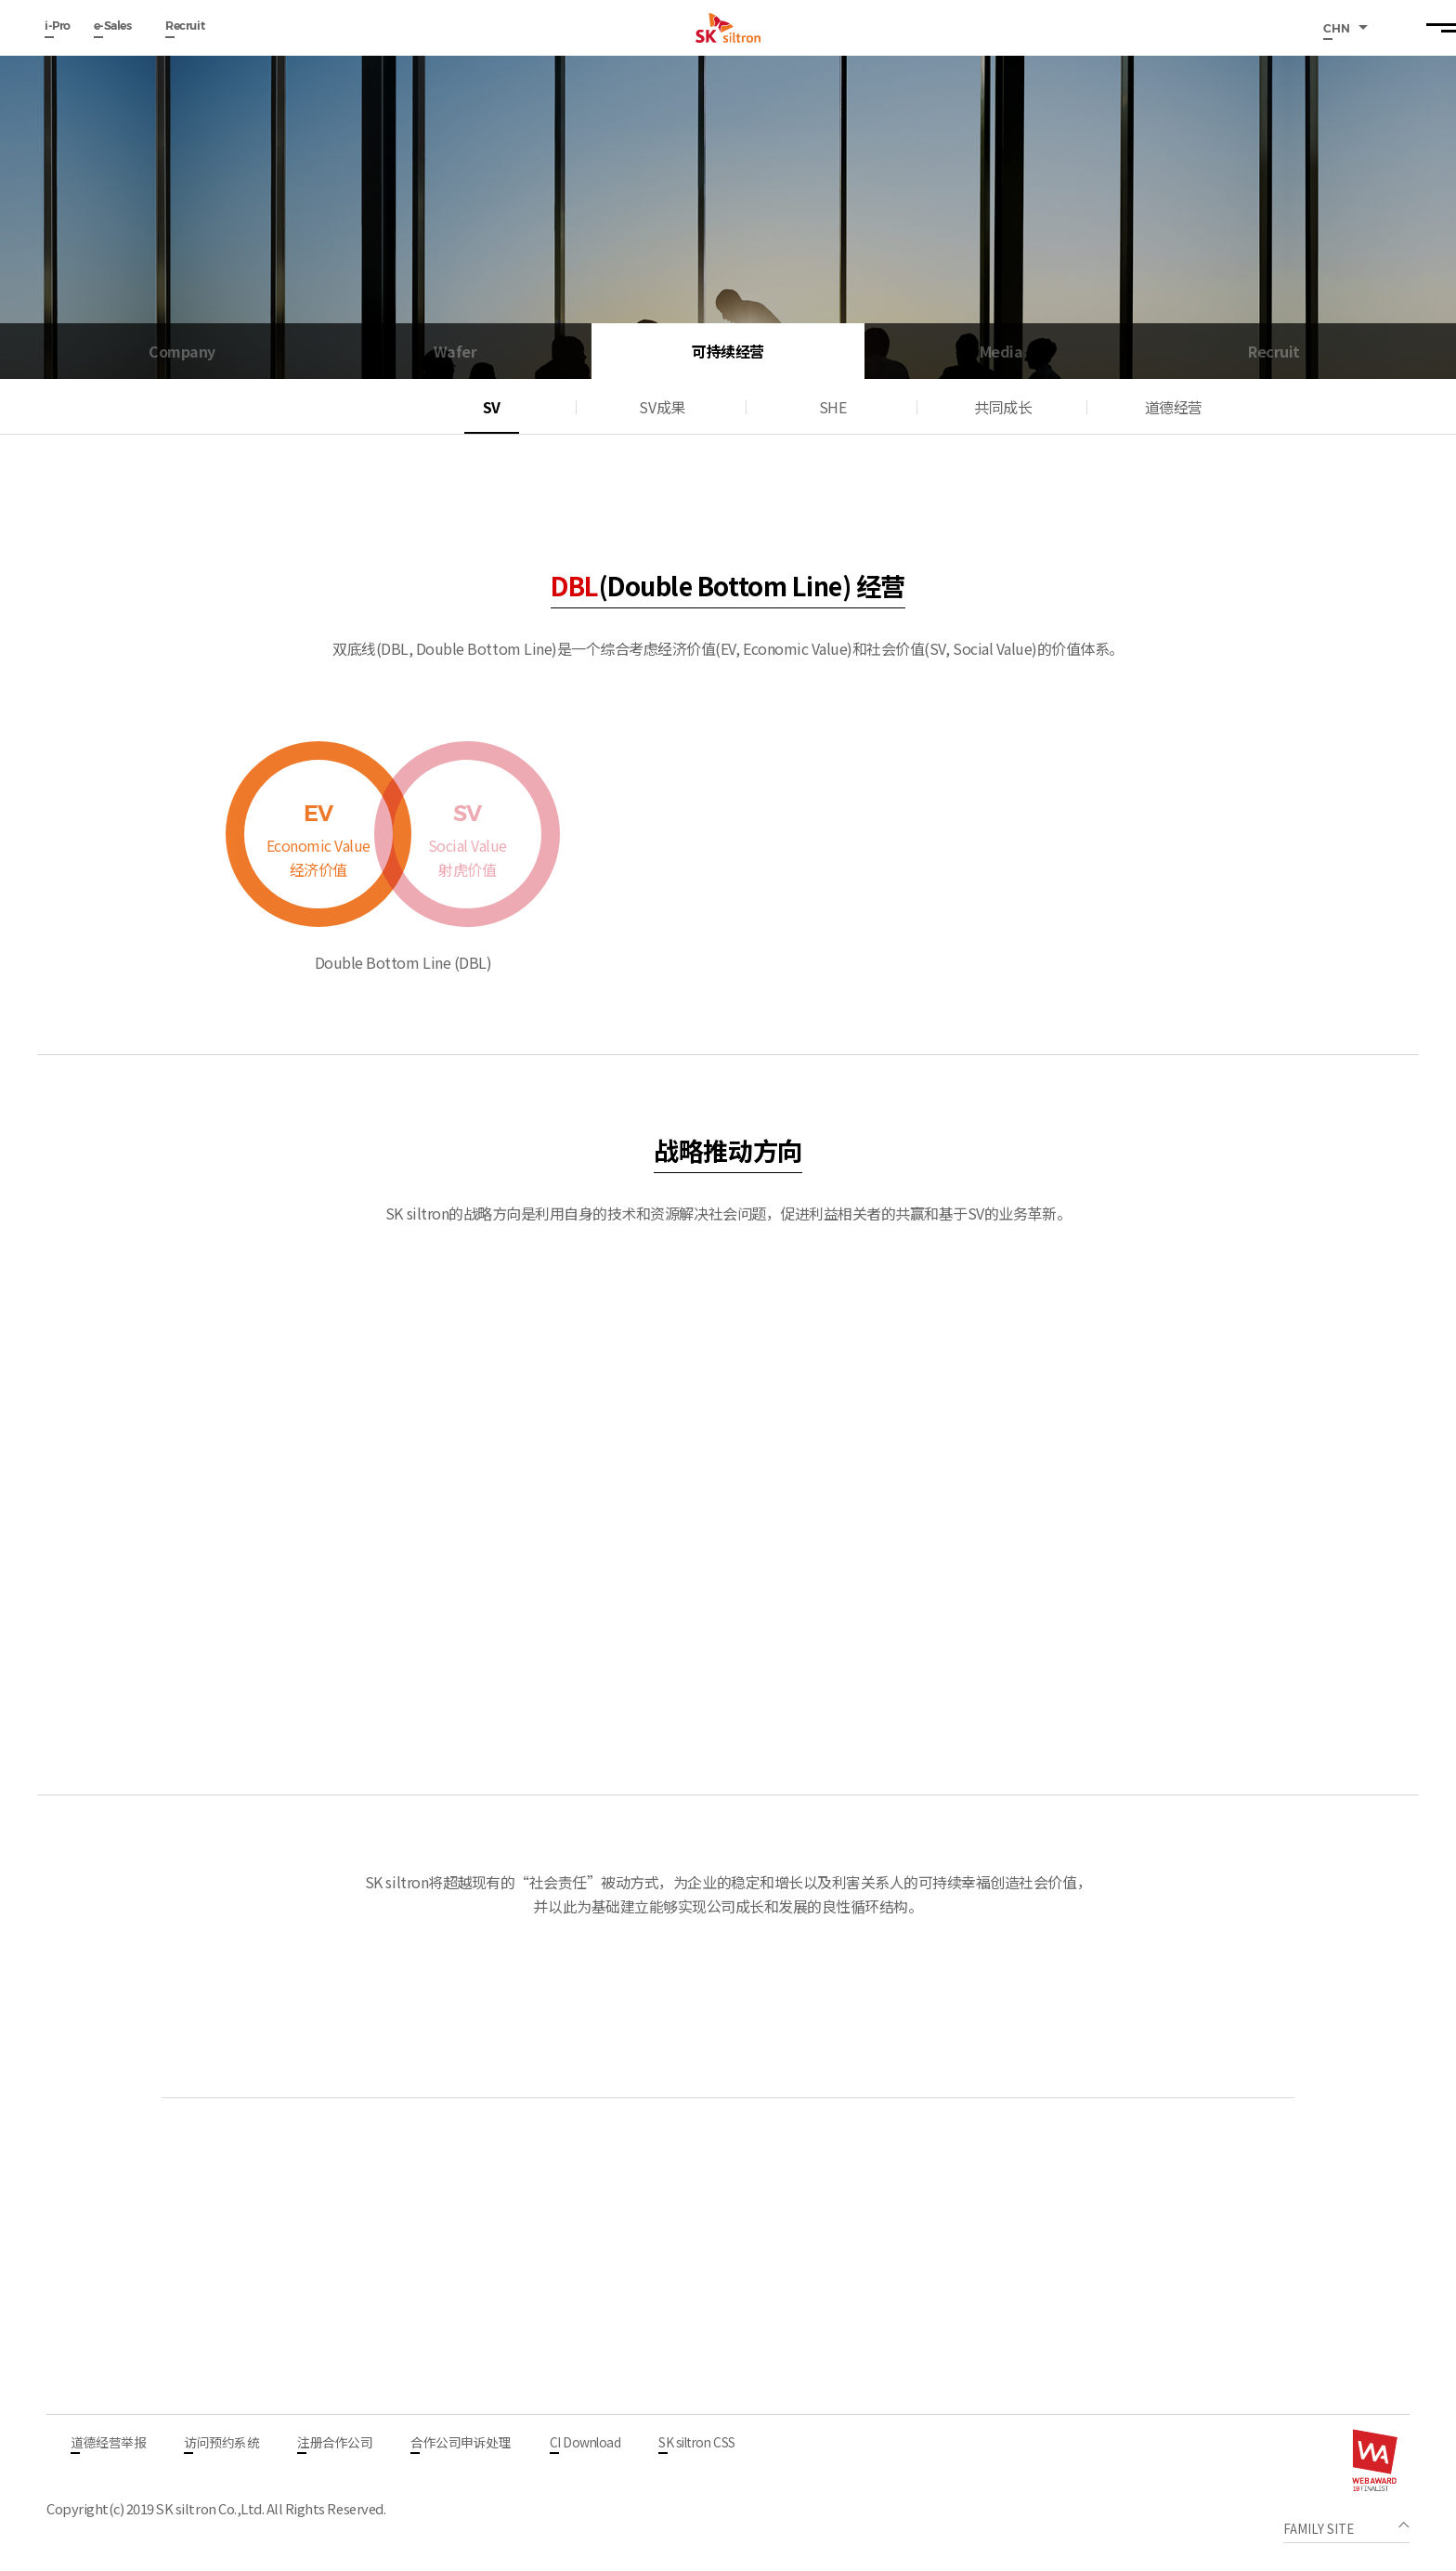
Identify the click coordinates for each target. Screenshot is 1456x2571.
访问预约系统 (221, 2443)
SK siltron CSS (696, 2443)
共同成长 (1003, 407)
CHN (1338, 28)
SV (491, 407)
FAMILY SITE (1320, 2529)
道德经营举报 (108, 2443)
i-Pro (58, 26)
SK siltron (728, 28)
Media (1001, 351)
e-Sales (113, 26)
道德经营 (1173, 407)
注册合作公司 (334, 2443)
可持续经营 (728, 351)
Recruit (184, 26)
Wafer (455, 351)
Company (182, 351)
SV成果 (661, 407)
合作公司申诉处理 (460, 2443)
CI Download (585, 2443)
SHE (833, 407)
